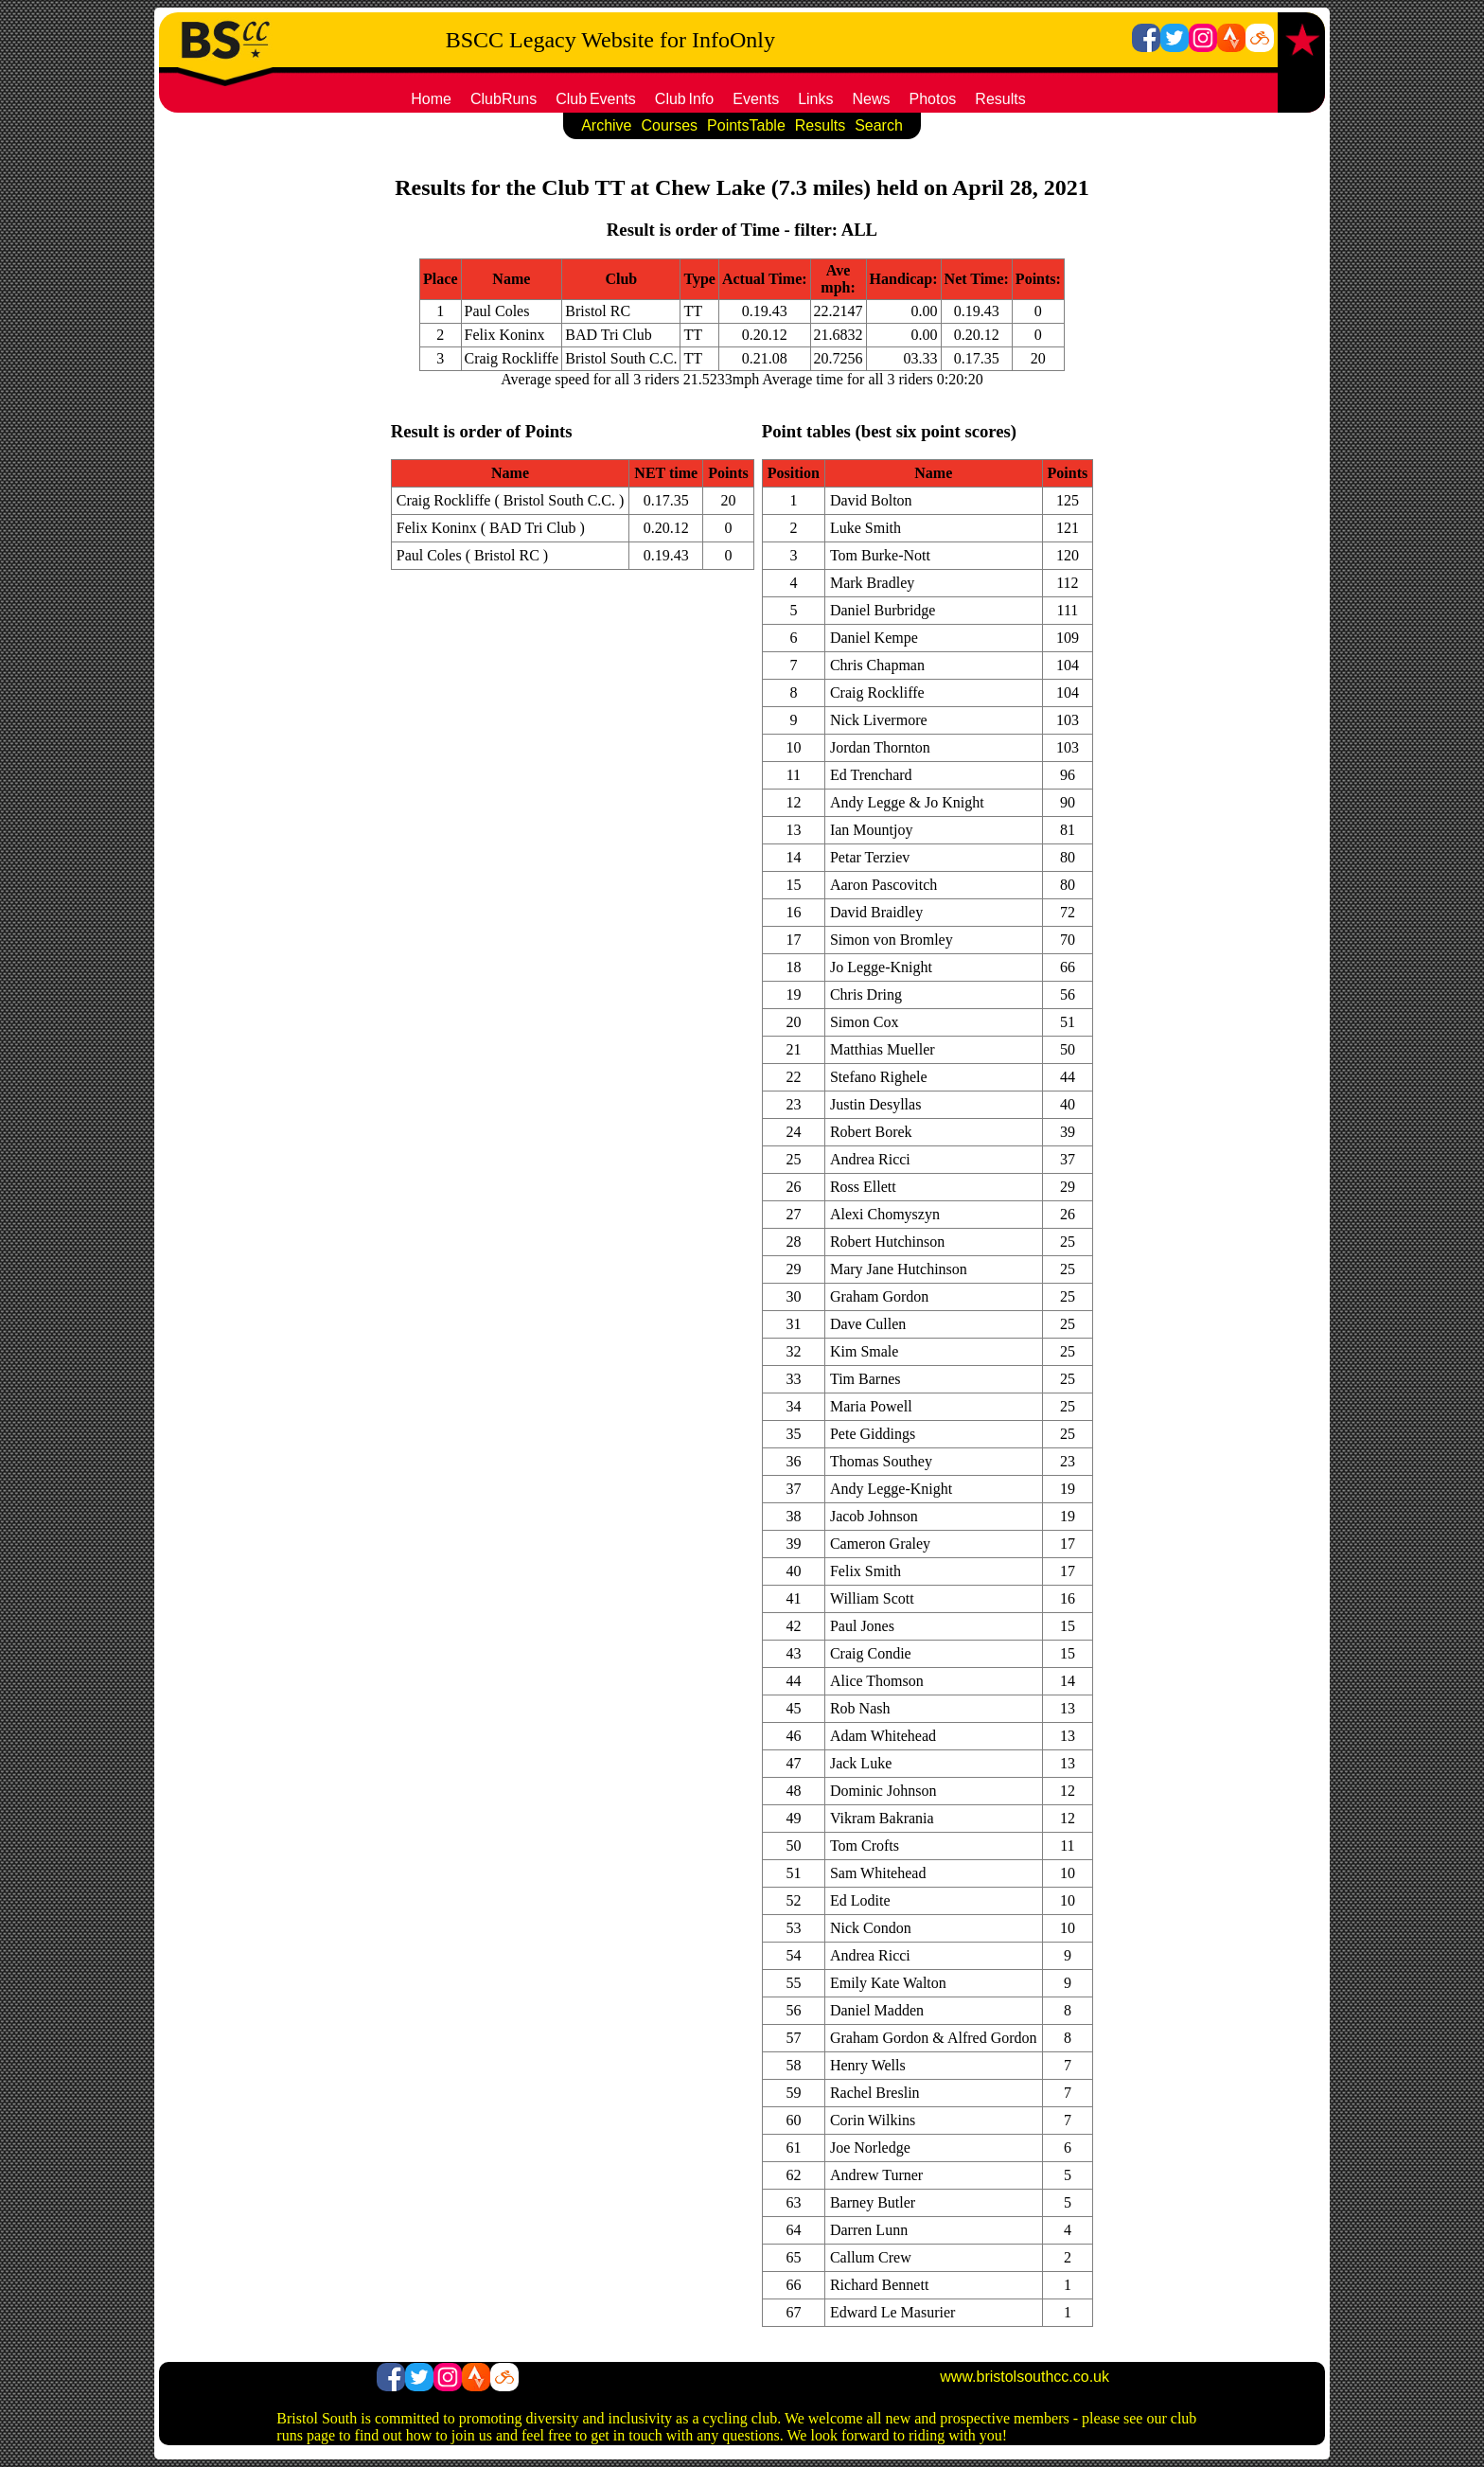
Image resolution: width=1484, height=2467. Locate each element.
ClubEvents (596, 99)
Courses (669, 125)
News (872, 99)
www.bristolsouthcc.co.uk (1024, 2377)
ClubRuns (503, 99)
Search (879, 125)
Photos (933, 99)
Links (815, 99)
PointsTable (746, 125)
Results (1000, 99)
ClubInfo (684, 99)
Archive (606, 125)
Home (431, 99)
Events (756, 99)
